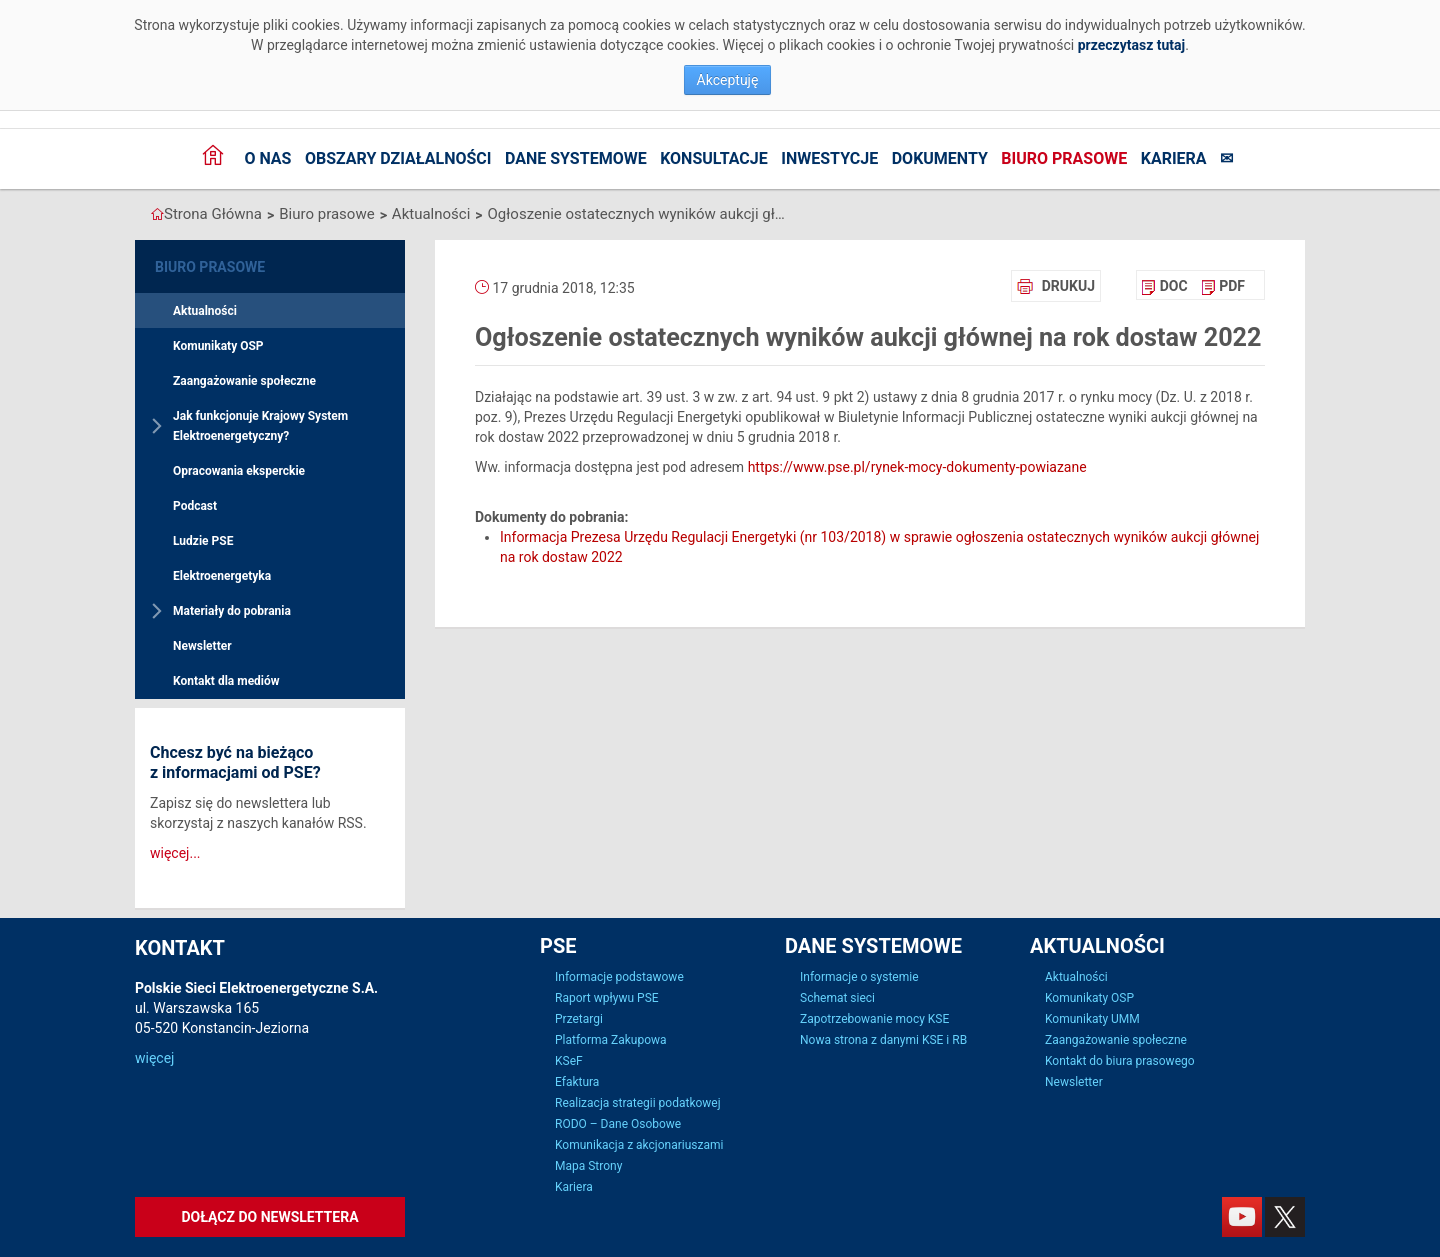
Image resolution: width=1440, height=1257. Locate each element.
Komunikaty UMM (1092, 1019)
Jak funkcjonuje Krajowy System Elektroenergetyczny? (260, 426)
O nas (267, 158)
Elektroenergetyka (222, 576)
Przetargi (579, 1019)
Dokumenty (940, 158)
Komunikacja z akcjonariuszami (639, 1145)
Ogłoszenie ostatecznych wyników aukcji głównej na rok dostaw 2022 (638, 214)
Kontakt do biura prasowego (1120, 1061)
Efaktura (577, 1082)
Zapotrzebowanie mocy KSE (874, 1019)
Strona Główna (213, 214)
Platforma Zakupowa (611, 1040)
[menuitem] (1164, 286)
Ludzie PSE (203, 541)
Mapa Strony (588, 1166)
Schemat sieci (837, 998)
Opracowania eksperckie (239, 471)
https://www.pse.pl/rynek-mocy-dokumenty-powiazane (917, 467)
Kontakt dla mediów (226, 681)
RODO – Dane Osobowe (618, 1124)
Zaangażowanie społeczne (244, 381)
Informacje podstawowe (619, 977)
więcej (154, 1058)
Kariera (1174, 158)
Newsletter (202, 646)
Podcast (195, 506)
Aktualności (431, 214)
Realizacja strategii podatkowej (638, 1103)
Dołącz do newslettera (269, 1217)
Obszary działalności (398, 158)
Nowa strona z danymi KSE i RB (883, 1040)
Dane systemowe (576, 158)
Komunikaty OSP (218, 346)
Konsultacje (714, 158)
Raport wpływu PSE (607, 998)
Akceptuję (728, 80)
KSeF (569, 1061)
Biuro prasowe (1064, 158)
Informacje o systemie (859, 977)
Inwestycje (829, 158)
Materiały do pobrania (232, 611)
